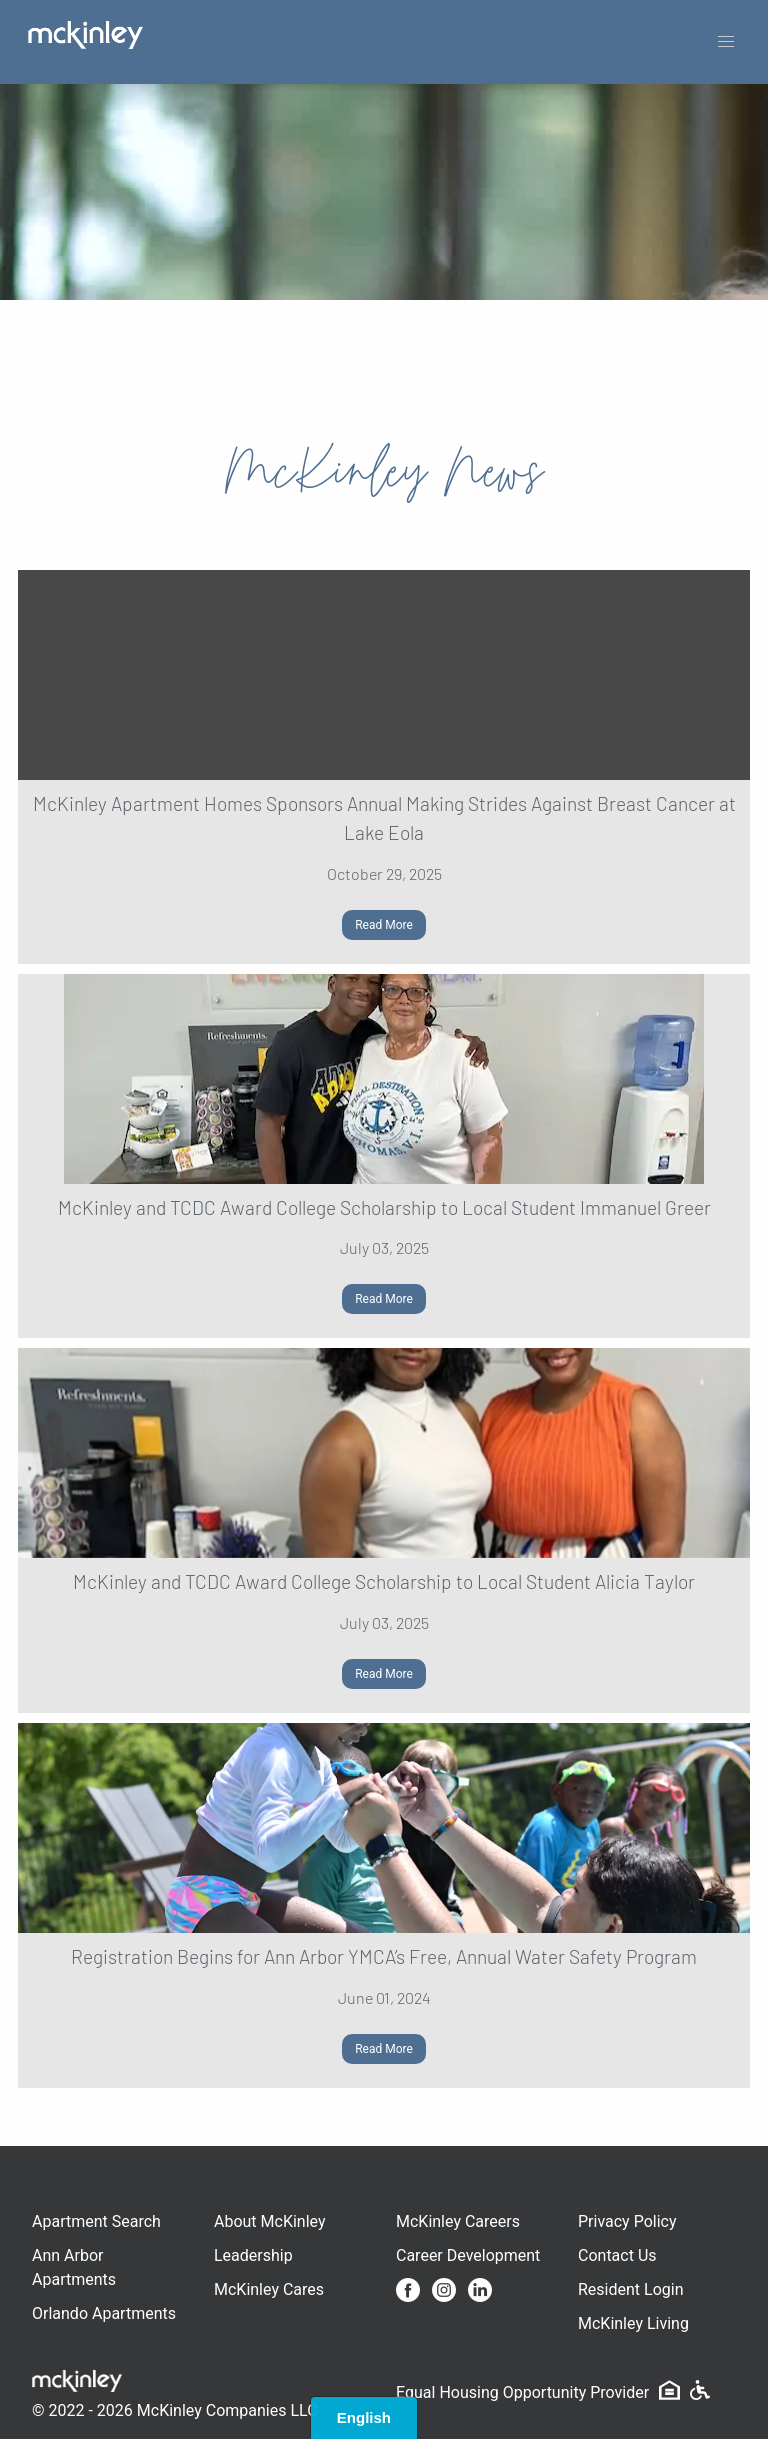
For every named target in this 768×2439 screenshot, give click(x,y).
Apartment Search (96, 2221)
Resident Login (631, 2289)
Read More (384, 925)
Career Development (468, 2255)
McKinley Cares (269, 2289)
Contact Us (617, 2255)
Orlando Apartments (104, 2313)
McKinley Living (633, 2323)
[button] (726, 42)
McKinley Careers (458, 2221)
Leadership (253, 2255)
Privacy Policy (627, 2221)
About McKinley (270, 2221)
